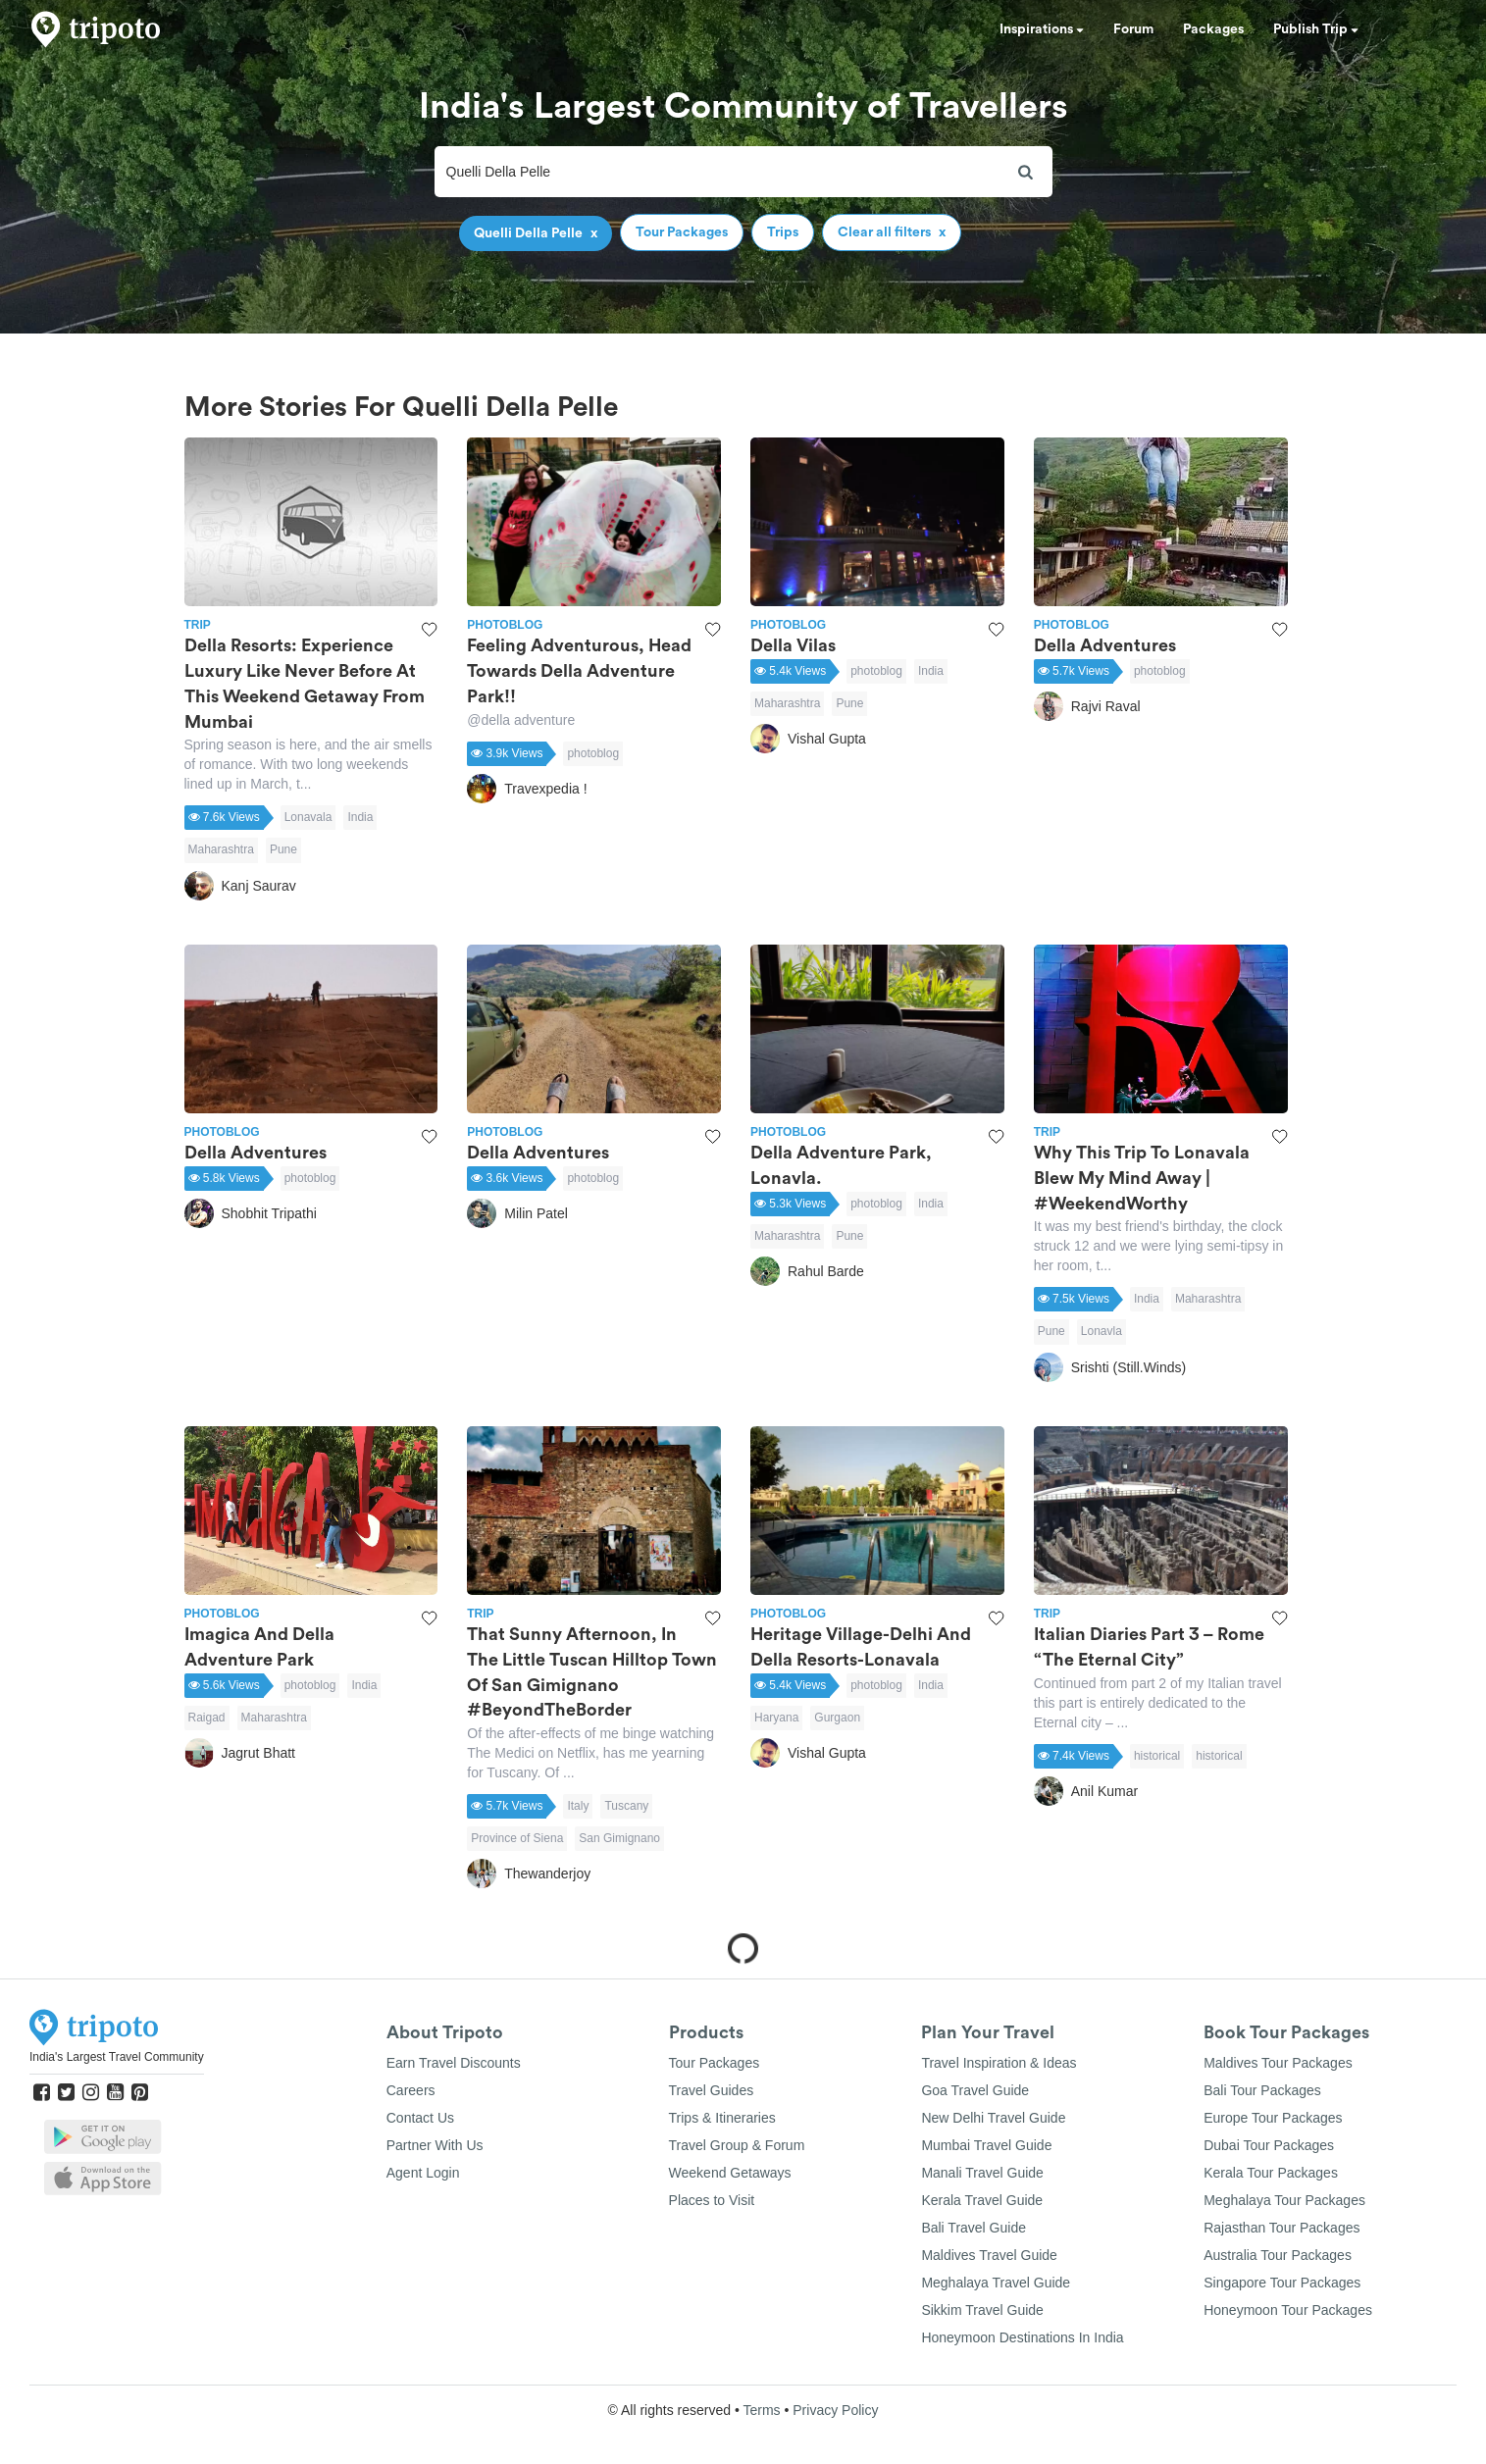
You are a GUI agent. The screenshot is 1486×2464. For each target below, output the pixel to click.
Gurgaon (837, 1717)
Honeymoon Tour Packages (1288, 2310)
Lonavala (308, 817)
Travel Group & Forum (737, 2145)
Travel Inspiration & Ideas (998, 2063)
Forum (1133, 29)
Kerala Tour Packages (1271, 2173)
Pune (283, 849)
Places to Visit (712, 2200)
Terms (761, 2410)
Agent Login (423, 2173)
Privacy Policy (835, 2410)
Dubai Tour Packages (1269, 2145)
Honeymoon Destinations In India (1022, 2337)
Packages (1213, 29)
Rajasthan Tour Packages (1281, 2227)
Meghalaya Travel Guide (995, 2282)
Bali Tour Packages (1262, 2090)
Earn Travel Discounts (453, 2063)
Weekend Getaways (730, 2173)
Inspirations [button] (1041, 29)
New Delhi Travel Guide (993, 2118)
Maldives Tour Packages (1278, 2063)
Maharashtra (221, 849)
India (360, 817)
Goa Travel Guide (975, 2090)
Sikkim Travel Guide (982, 2310)
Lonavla (1101, 1331)
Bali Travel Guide (973, 2227)
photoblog (593, 753)
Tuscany (626, 1806)
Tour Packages (714, 2063)
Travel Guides (711, 2090)
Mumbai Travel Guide (986, 2145)
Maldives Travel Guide (989, 2255)
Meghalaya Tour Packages (1284, 2200)
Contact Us (420, 2118)
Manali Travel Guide (982, 2173)
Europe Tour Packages (1273, 2118)
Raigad (207, 1717)
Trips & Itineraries (722, 2118)
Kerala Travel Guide (982, 2200)
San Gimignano (619, 1838)
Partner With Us (435, 2145)
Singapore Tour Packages (1282, 2282)
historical (1157, 1756)
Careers (411, 2090)
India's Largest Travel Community (116, 2057)
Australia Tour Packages (1278, 2255)
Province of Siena (517, 1838)
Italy (578, 1806)
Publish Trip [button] (1315, 29)
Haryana (776, 1717)
